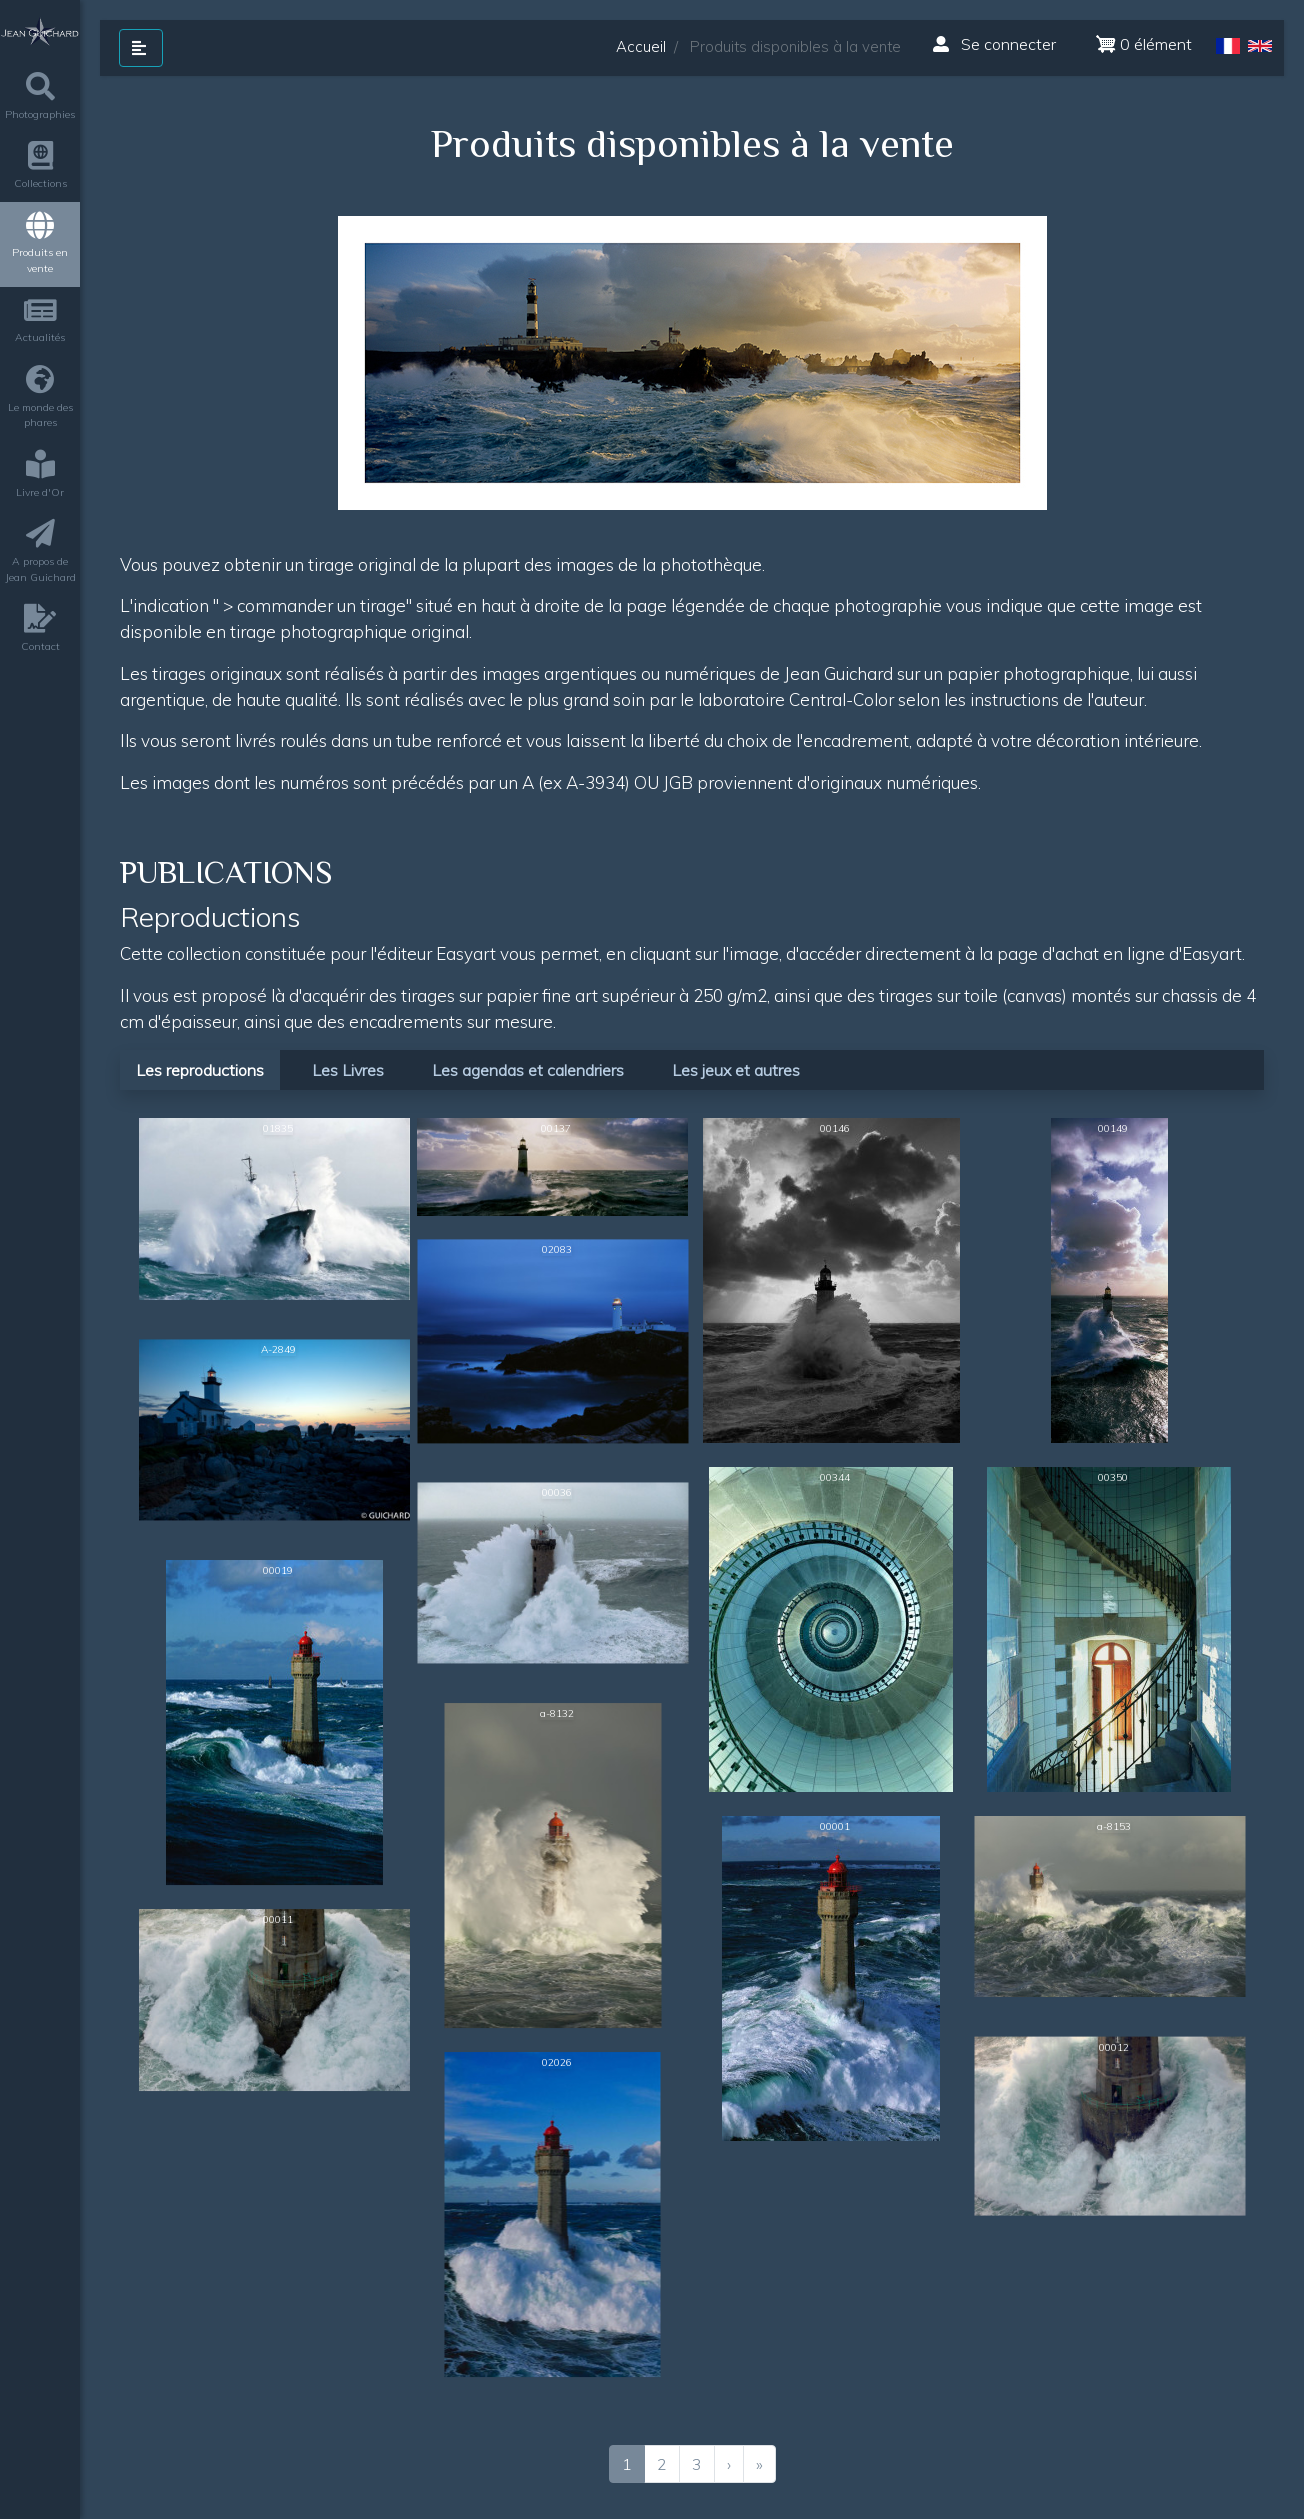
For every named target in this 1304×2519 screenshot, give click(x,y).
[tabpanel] (692, 1798)
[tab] (204, 1068)
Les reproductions (200, 1070)
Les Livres (348, 1070)
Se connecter (994, 44)
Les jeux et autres (736, 1070)
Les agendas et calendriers (528, 1070)
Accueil (641, 46)
